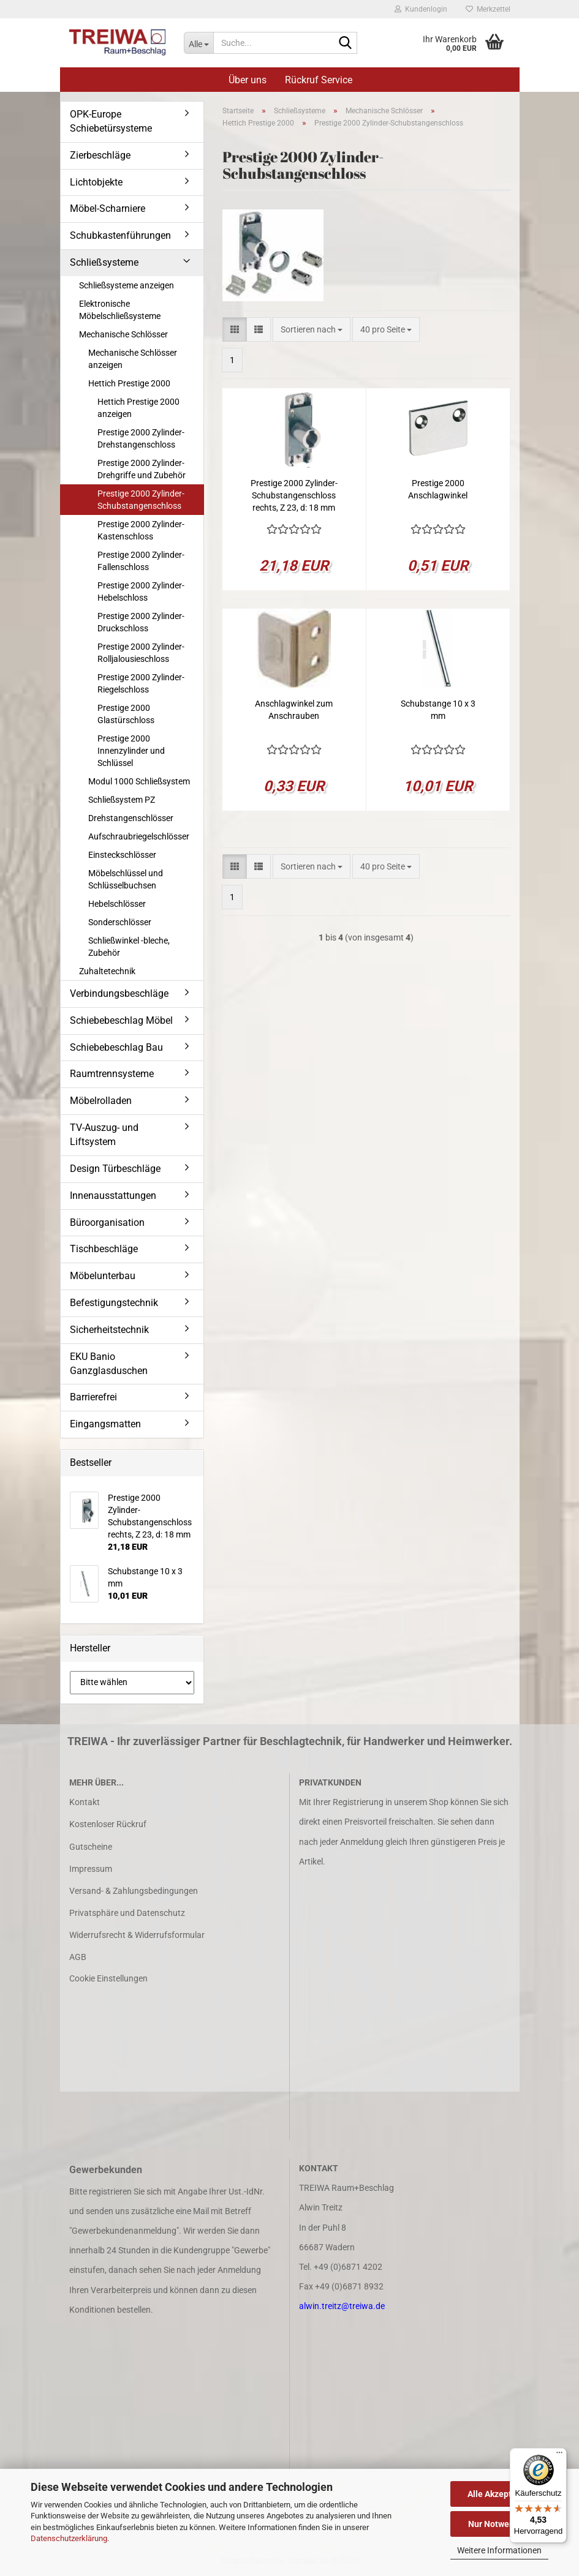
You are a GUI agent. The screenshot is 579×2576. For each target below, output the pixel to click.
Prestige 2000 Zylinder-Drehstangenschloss (140, 438)
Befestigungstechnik (114, 1303)
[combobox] (311, 329)
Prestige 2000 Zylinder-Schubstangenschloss (140, 500)
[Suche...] (198, 43)
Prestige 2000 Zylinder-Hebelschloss (140, 591)
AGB (77, 1957)
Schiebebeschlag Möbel (121, 1020)
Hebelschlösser (117, 904)
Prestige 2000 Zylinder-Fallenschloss (140, 561)
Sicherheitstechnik (109, 1329)
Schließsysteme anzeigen (126, 285)
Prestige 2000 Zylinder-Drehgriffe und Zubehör (141, 469)
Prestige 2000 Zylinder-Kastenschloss (140, 530)
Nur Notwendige (499, 2524)
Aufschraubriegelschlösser (138, 836)
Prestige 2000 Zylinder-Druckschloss (140, 622)
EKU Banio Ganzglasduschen (109, 1363)
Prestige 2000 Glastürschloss (125, 714)
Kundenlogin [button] (421, 9)
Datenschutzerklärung (69, 2538)
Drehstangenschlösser (130, 818)
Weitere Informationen (499, 2550)
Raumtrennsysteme (112, 1074)
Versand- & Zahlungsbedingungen (133, 1891)
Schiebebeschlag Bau (116, 1047)
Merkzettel (488, 9)
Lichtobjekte (96, 182)
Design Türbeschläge (115, 1168)
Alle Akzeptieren (499, 2494)
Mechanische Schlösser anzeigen (132, 359)
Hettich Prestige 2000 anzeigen (138, 408)
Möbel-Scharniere (107, 208)
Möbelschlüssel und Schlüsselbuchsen (125, 879)
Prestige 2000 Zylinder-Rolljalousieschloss (140, 653)
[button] (234, 329)
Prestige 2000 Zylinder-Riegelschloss (140, 683)
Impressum (90, 1869)
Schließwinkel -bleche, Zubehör (129, 947)
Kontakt (84, 1802)
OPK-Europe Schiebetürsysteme (111, 121)
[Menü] (559, 2455)
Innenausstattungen (113, 1195)
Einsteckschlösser (122, 855)
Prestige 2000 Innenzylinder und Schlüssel (131, 751)
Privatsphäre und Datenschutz (127, 1913)
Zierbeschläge (100, 155)
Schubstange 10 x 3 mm (438, 710)
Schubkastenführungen (120, 235)
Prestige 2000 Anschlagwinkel (437, 489)
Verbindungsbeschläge (119, 993)
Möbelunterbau (102, 1276)
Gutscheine (90, 1847)
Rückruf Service (318, 80)
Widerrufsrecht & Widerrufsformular (137, 1935)
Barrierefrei (93, 1397)
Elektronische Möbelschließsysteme (120, 310)
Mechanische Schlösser (123, 334)
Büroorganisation (107, 1222)
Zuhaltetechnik (107, 971)
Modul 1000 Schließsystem (139, 781)
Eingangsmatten (105, 1424)
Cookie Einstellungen (108, 1978)
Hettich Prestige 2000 (129, 383)
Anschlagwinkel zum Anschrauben (294, 710)
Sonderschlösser (119, 922)
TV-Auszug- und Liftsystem (104, 1134)
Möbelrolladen (101, 1100)
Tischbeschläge (104, 1249)
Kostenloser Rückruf (107, 1824)
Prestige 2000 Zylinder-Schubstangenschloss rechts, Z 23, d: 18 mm (294, 495)
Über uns (248, 80)
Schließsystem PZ (121, 800)
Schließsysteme (104, 262)
